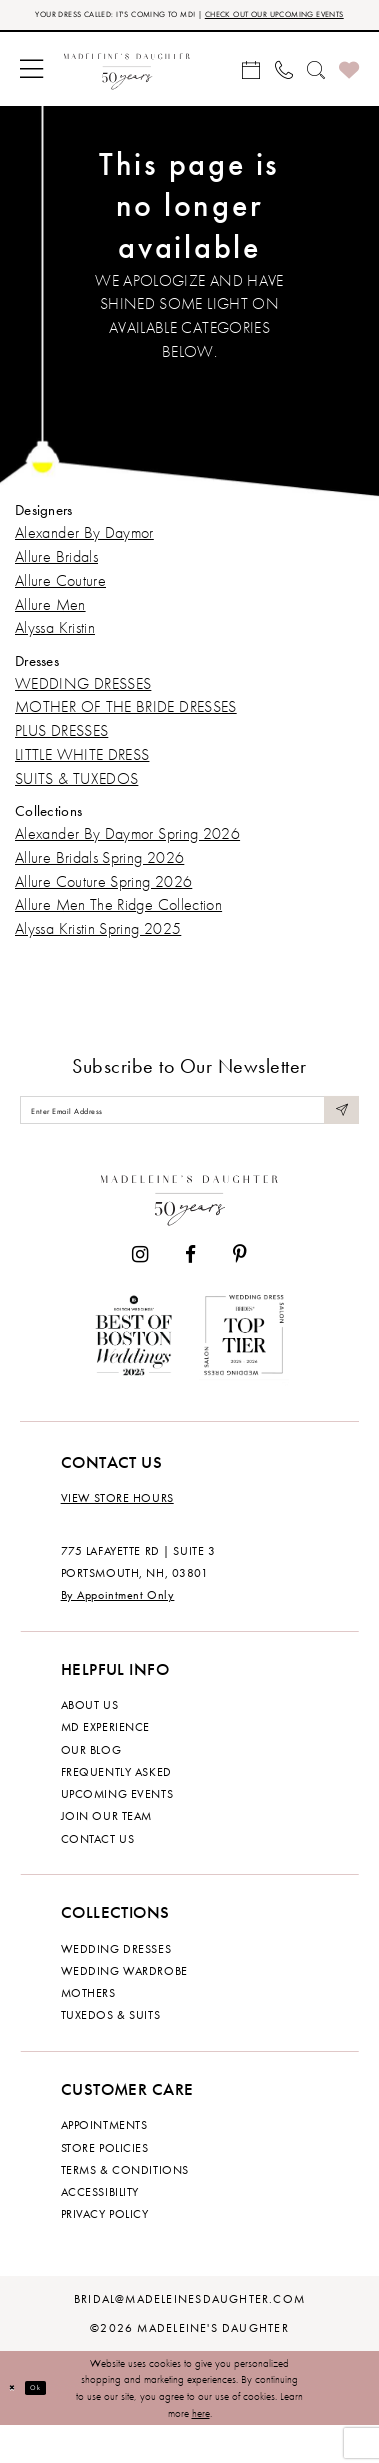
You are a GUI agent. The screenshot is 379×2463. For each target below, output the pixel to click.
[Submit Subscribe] (337, 1139)
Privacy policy (105, 2251)
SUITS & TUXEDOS (76, 800)
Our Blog (91, 1787)
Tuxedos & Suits (111, 2052)
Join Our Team (106, 1853)
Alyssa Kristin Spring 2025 (98, 950)
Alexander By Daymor (84, 554)
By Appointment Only (118, 1632)
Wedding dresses (116, 1986)
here (201, 2450)
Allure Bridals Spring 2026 (99, 878)
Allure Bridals (56, 578)
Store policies (105, 2185)
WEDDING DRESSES (83, 704)
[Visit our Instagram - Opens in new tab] (140, 1291)
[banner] (127, 90)
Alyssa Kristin (55, 649)
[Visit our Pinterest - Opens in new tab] (240, 1291)
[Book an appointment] (251, 91)
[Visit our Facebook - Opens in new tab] (190, 1291)
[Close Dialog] (17, 2425)
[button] (31, 90)
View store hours (117, 1535)
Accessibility (100, 2229)
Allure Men (50, 625)
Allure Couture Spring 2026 (103, 902)
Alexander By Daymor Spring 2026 (127, 855)
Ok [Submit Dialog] (51, 2425)
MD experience (105, 1764)
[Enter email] (189, 1139)
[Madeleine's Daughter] (190, 1234)
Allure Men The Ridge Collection (118, 926)
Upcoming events (117, 1831)
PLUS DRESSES (61, 752)
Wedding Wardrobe (124, 2008)
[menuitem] (31, 90)
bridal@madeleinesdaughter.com (189, 2336)
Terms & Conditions (125, 2207)
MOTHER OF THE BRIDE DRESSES (126, 728)
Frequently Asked (116, 1809)
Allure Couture (60, 602)
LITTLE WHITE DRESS (82, 776)
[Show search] (316, 91)
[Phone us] (283, 91)
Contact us (98, 1876)
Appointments (104, 2162)
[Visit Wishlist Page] (349, 90)
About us (90, 1742)
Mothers (88, 2030)
